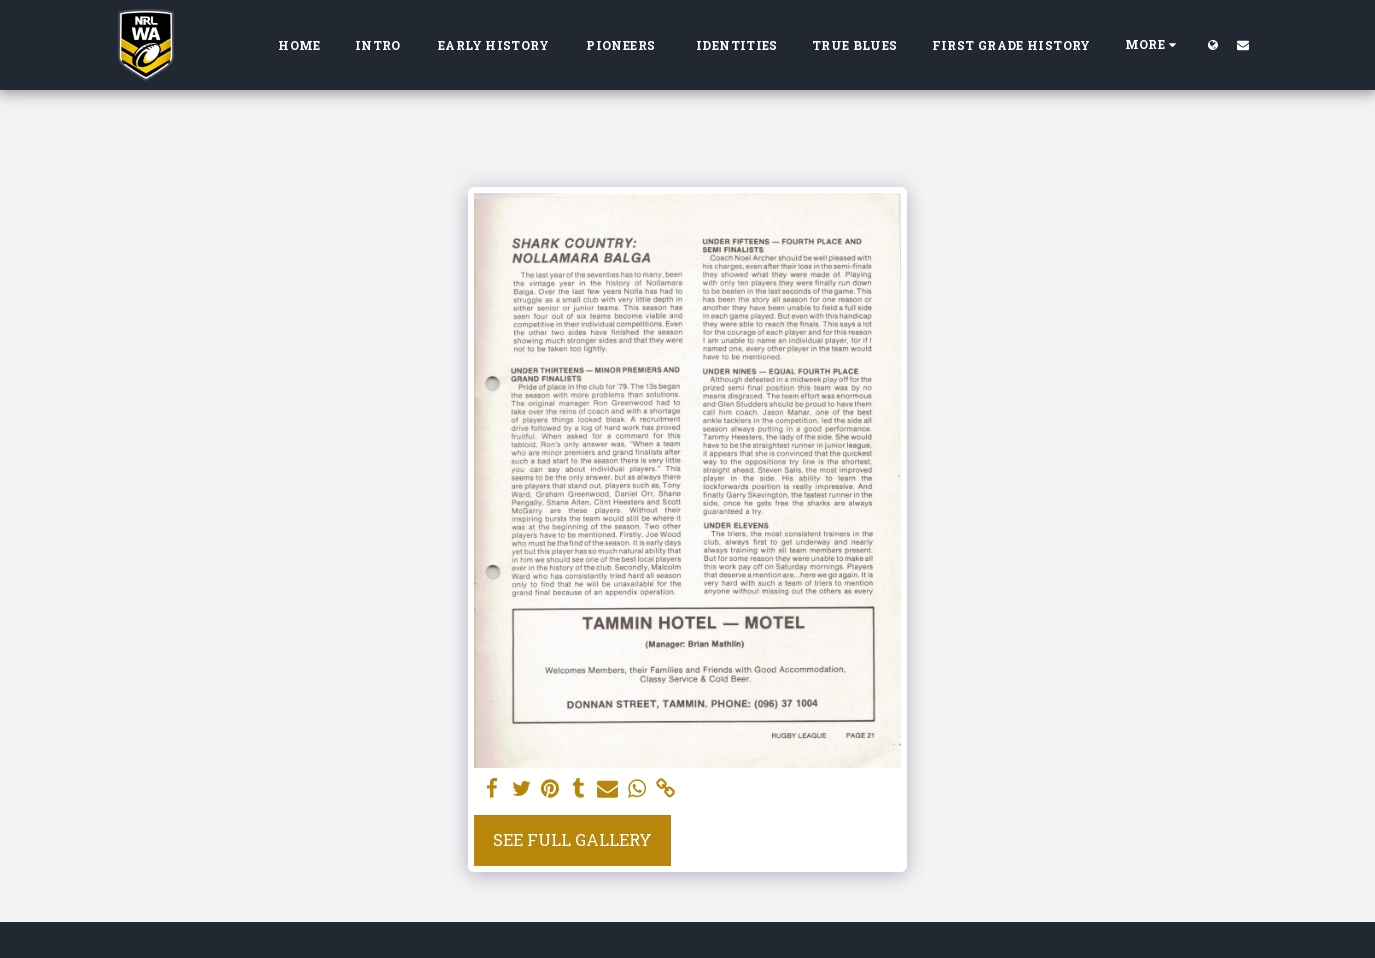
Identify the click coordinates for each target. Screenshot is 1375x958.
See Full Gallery (572, 839)
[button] (1243, 44)
